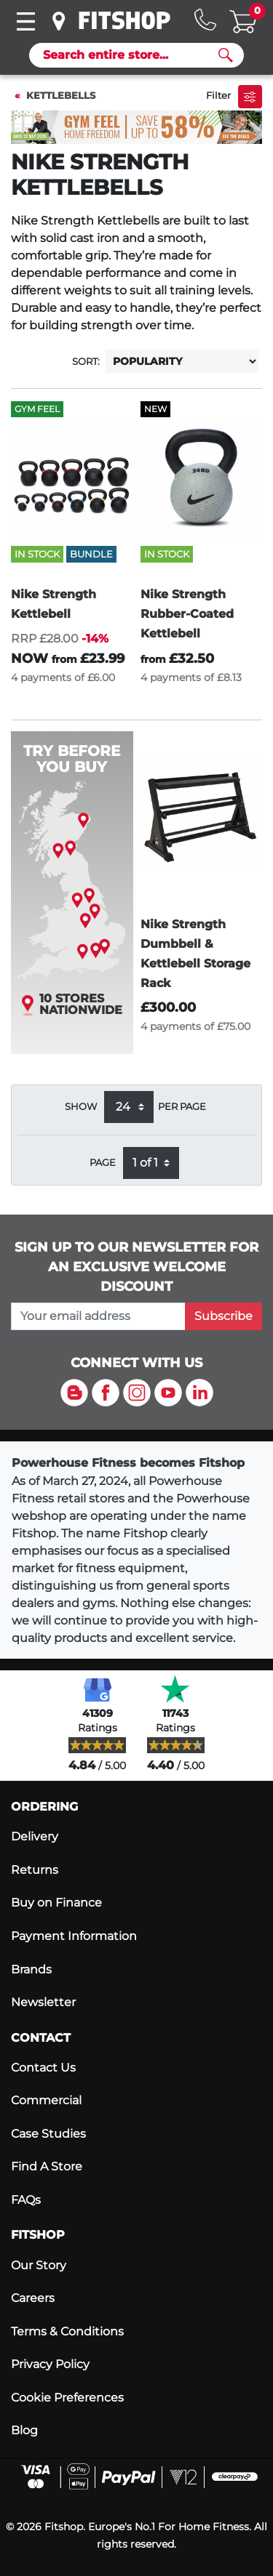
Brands (31, 1969)
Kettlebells (60, 95)
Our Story (38, 2265)
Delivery (34, 1836)
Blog (24, 2430)
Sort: (86, 361)
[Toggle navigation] (25, 21)
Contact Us (43, 2067)
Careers (33, 2298)
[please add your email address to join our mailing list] (98, 1316)
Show (81, 1106)
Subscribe (223, 1316)
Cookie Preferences (67, 2397)
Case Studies (48, 2134)
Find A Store (46, 2166)
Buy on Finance (56, 1902)
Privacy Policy (50, 2364)
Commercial (46, 2100)
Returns (34, 1870)
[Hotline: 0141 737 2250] (205, 20)
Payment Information (74, 1936)
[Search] (130, 55)
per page (182, 1106)
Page (103, 1162)
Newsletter (43, 2002)
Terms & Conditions (67, 2331)
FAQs (26, 2200)
